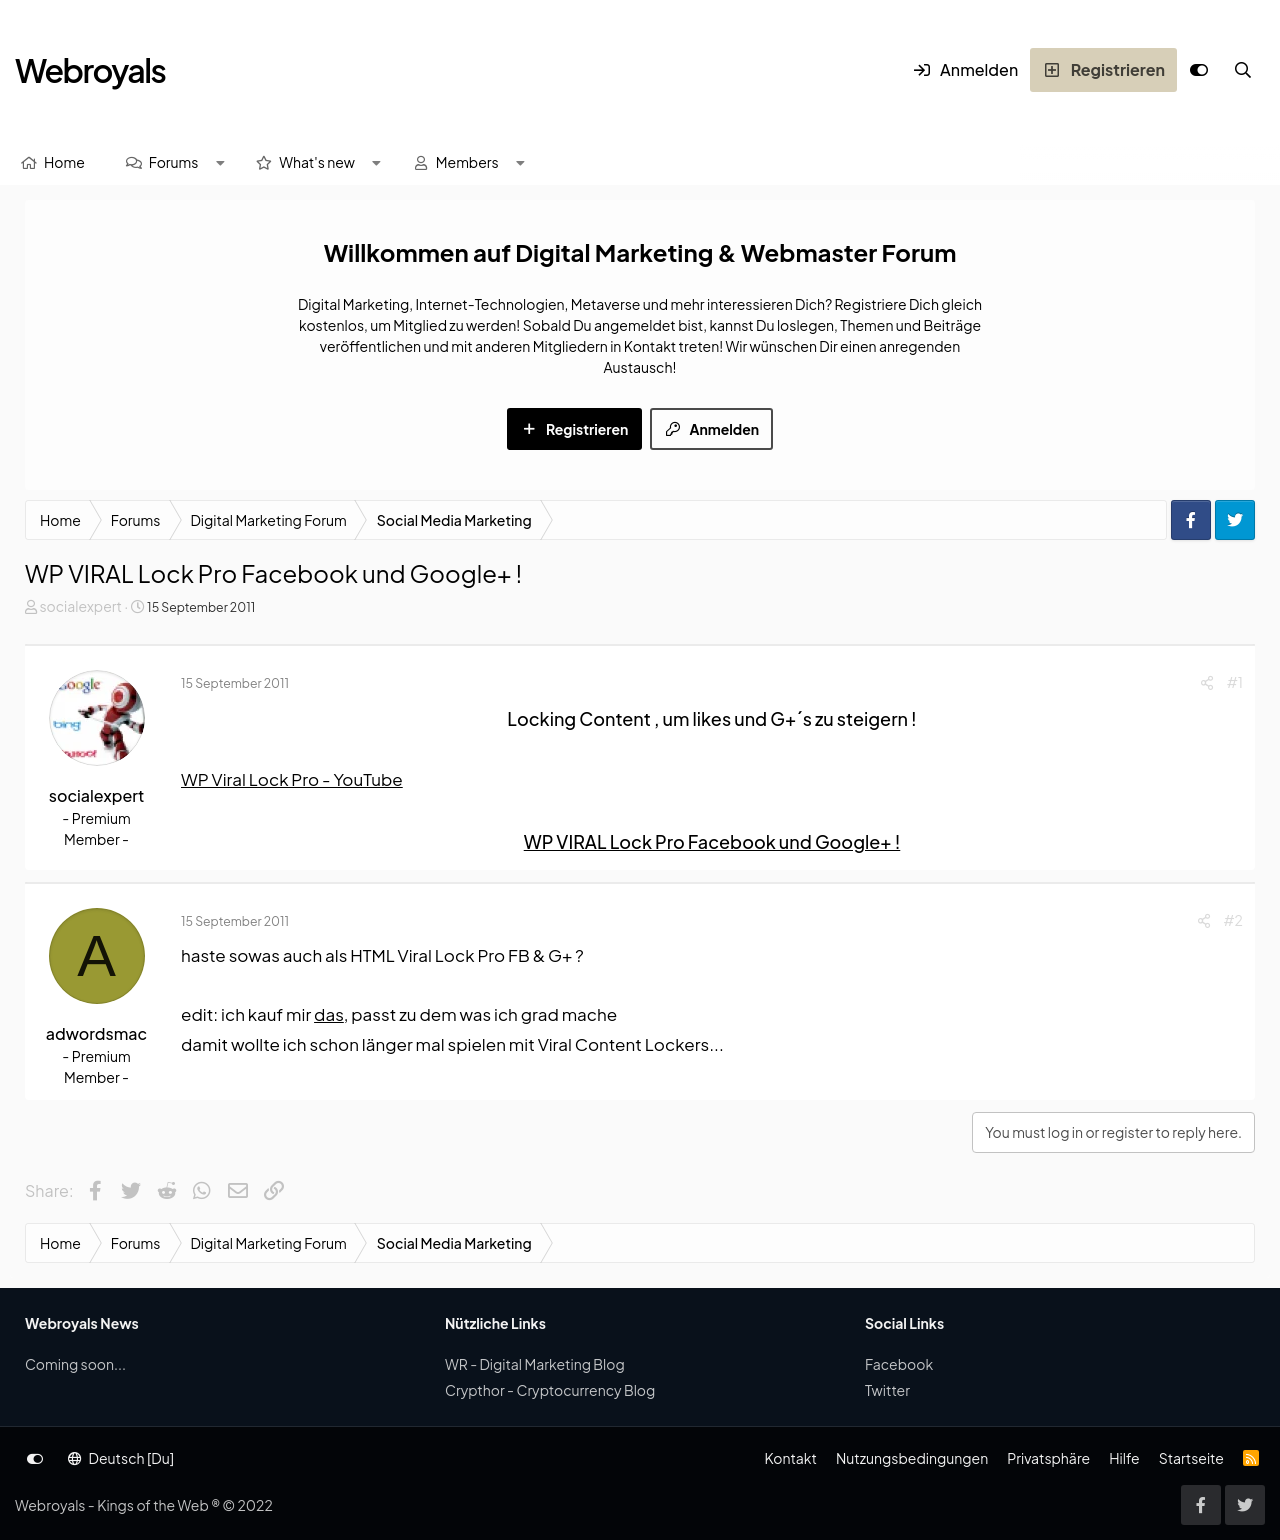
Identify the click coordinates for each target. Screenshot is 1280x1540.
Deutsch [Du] (121, 1458)
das (329, 1014)
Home (64, 162)
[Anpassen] (1199, 70)
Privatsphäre (1048, 1458)
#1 (1235, 682)
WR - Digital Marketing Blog (535, 1364)
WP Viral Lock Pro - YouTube (292, 779)
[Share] (1207, 682)
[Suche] (1243, 70)
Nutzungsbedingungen (912, 1458)
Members (467, 162)
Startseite (1191, 1458)
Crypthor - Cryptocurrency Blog (550, 1390)
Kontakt (790, 1458)
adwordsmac (96, 1033)
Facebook (899, 1364)
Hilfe (1124, 1458)
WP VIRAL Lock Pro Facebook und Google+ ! (712, 841)
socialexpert (80, 606)
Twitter (887, 1390)
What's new (317, 162)
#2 (1233, 920)
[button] (220, 162)
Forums (174, 162)
